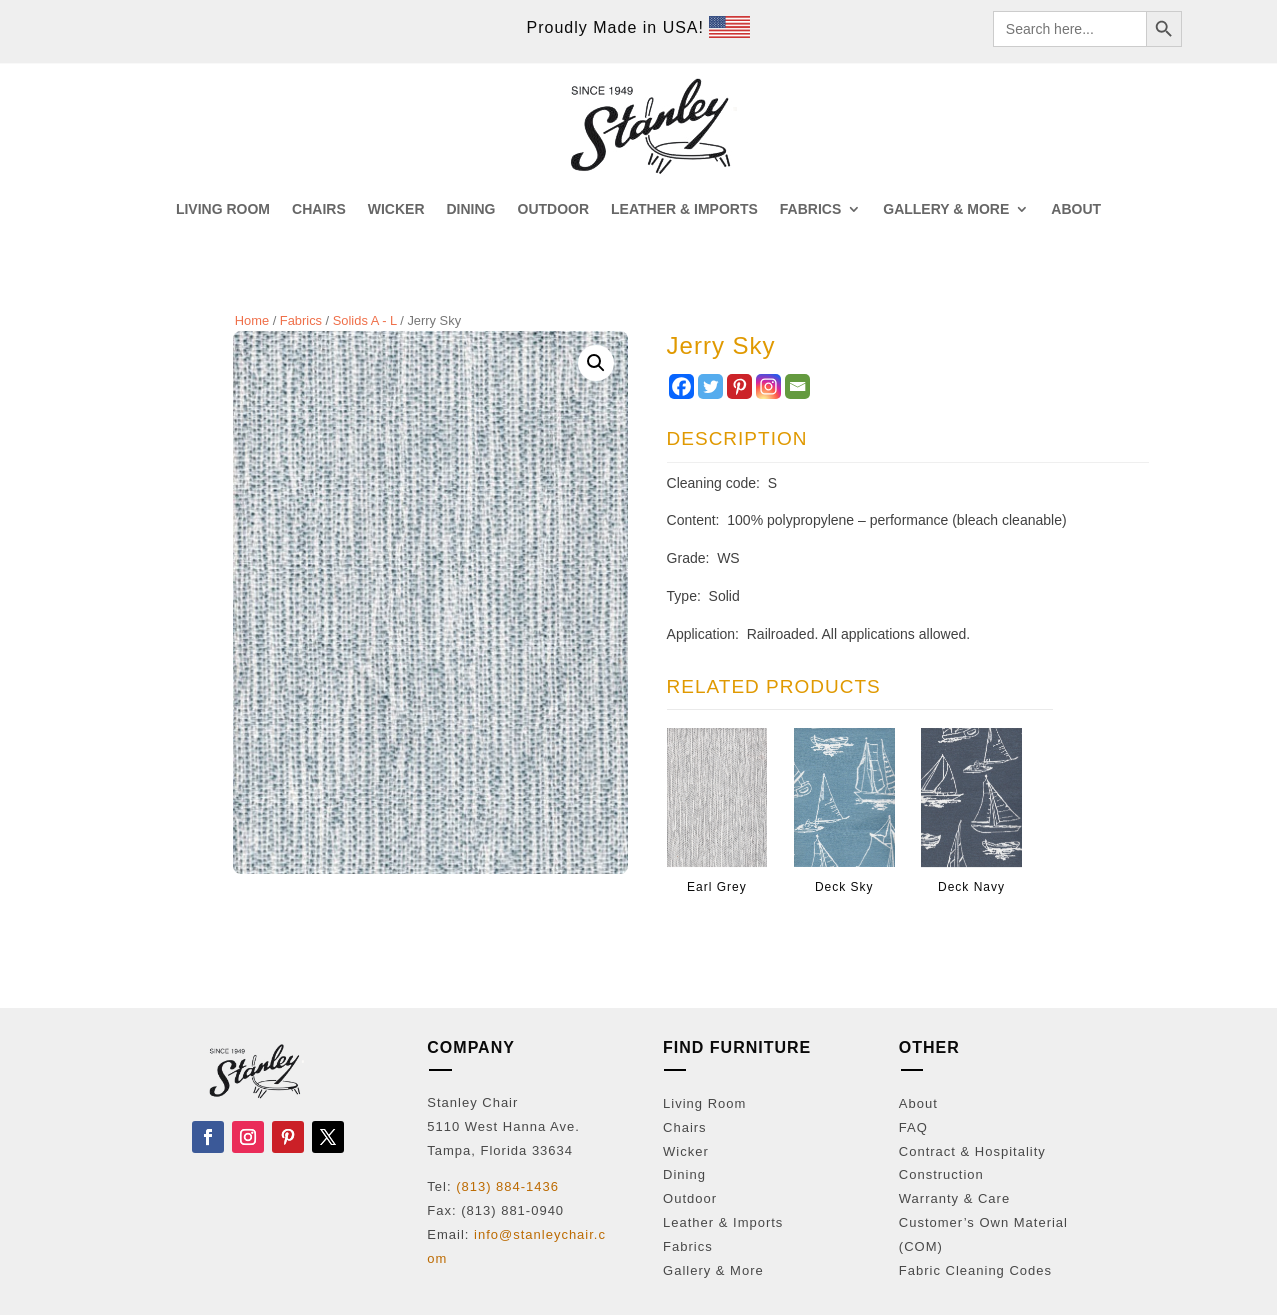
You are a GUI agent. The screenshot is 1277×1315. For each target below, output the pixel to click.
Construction (941, 1174)
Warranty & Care (954, 1198)
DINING (471, 209)
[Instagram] (768, 386)
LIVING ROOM (223, 209)
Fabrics (301, 320)
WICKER (396, 209)
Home (252, 320)
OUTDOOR (554, 209)
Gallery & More (713, 1270)
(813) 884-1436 (507, 1186)
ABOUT (1076, 209)
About (918, 1103)
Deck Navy (971, 887)
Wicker (686, 1151)
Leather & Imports (723, 1222)
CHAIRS (319, 209)
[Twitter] (710, 386)
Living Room (704, 1103)
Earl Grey (717, 887)
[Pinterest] (739, 386)
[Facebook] (681, 386)
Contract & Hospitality (972, 1151)
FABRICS (810, 209)
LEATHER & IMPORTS (684, 209)
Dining (684, 1174)
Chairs (685, 1127)
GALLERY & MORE (946, 209)
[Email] (797, 386)
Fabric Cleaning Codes (975, 1270)
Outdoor (690, 1198)
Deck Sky (844, 887)
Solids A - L (365, 320)
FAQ (913, 1127)
